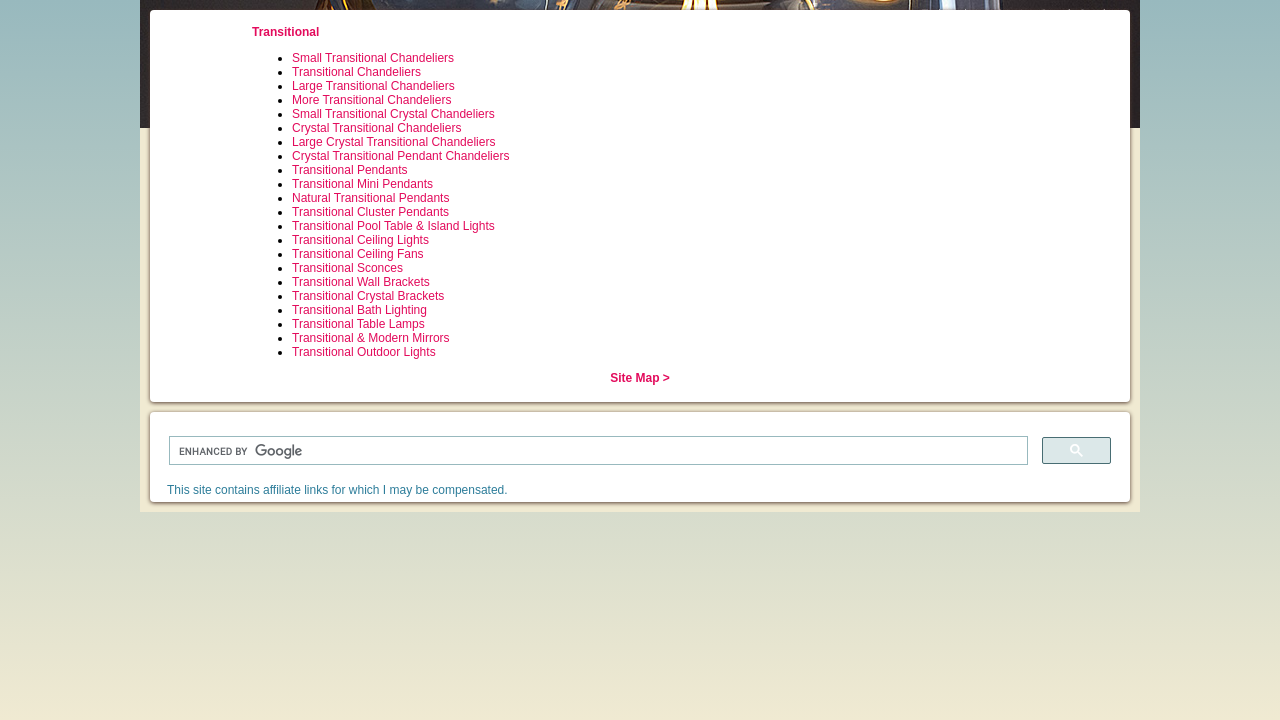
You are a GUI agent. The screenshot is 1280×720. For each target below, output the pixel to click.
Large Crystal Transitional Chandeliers (393, 142)
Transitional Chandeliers (356, 72)
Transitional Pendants (350, 170)
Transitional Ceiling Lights (360, 240)
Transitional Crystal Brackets (368, 296)
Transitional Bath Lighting (359, 310)
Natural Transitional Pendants (370, 198)
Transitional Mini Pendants (362, 184)
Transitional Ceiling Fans (358, 254)
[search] (596, 451)
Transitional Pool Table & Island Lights (393, 226)
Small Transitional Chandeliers (373, 58)
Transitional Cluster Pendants (370, 212)
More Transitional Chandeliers (371, 100)
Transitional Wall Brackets (361, 282)
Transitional (285, 32)
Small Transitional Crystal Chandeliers (393, 114)
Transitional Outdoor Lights (364, 352)
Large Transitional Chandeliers (373, 86)
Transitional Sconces (347, 268)
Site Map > (640, 378)
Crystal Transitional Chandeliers (376, 128)
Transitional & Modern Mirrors (371, 338)
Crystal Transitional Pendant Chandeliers (400, 156)
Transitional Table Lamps (358, 324)
